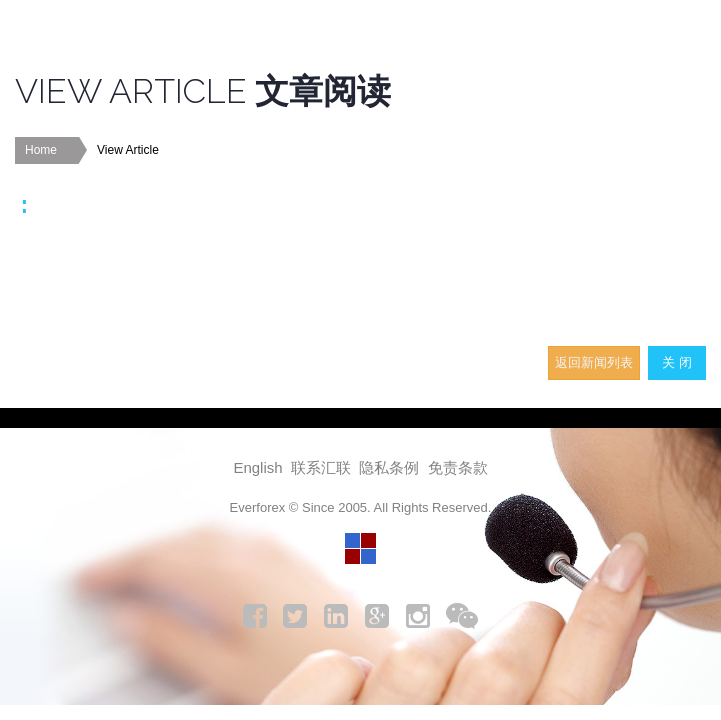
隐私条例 (389, 467)
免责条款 (458, 467)
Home (41, 150)
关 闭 (677, 362)
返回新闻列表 (594, 362)
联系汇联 (321, 467)
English (257, 467)
